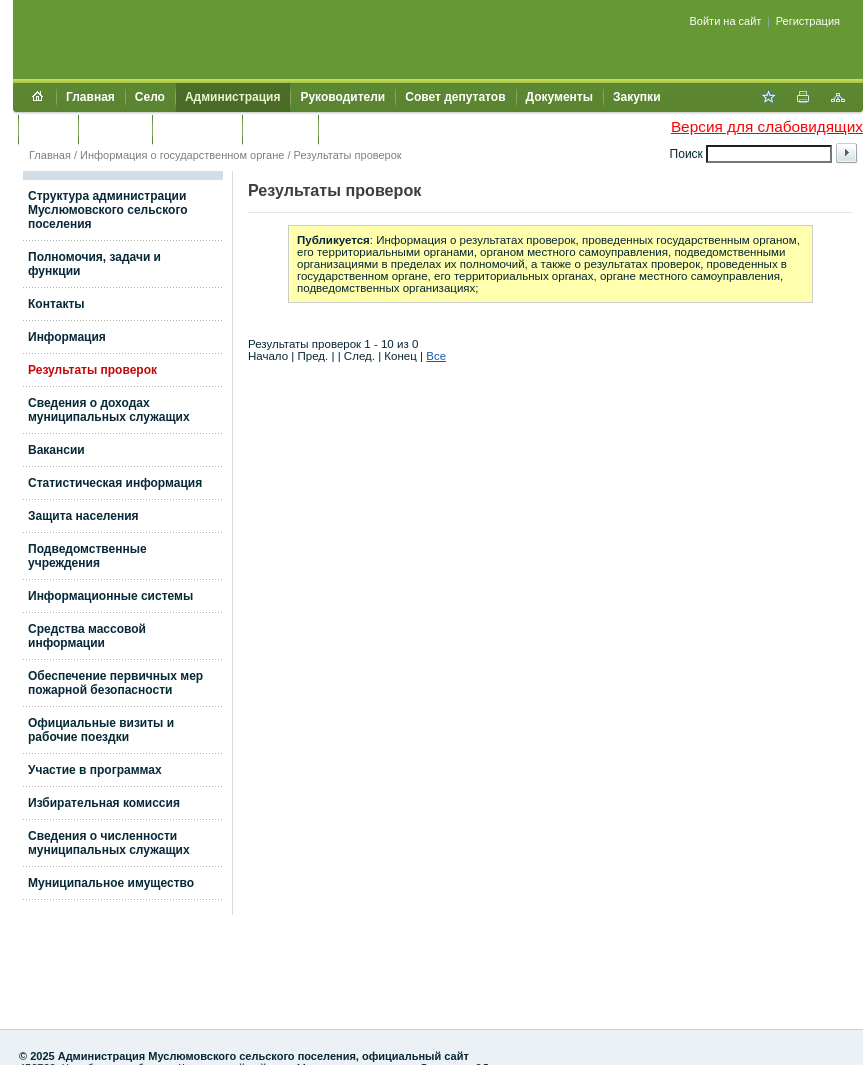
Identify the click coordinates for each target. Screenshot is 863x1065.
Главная (90, 97)
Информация (67, 337)
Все (436, 356)
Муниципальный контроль (407, 129)
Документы (559, 97)
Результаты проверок (348, 155)
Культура (115, 129)
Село (150, 97)
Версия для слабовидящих (767, 126)
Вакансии (56, 450)
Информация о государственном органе (182, 155)
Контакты (280, 129)
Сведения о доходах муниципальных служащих (109, 410)
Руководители (342, 97)
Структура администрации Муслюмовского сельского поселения (108, 210)
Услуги (48, 129)
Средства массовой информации (87, 636)
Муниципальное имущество (111, 883)
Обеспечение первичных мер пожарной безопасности (115, 683)
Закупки (637, 97)
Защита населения (83, 516)
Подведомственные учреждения (87, 556)
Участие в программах (95, 770)
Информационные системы (110, 596)
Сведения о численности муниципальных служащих (109, 843)
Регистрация (808, 21)
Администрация (232, 97)
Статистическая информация (115, 483)
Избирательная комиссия (104, 803)
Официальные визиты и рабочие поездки (101, 730)
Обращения (196, 129)
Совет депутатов (455, 97)
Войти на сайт (726, 21)
